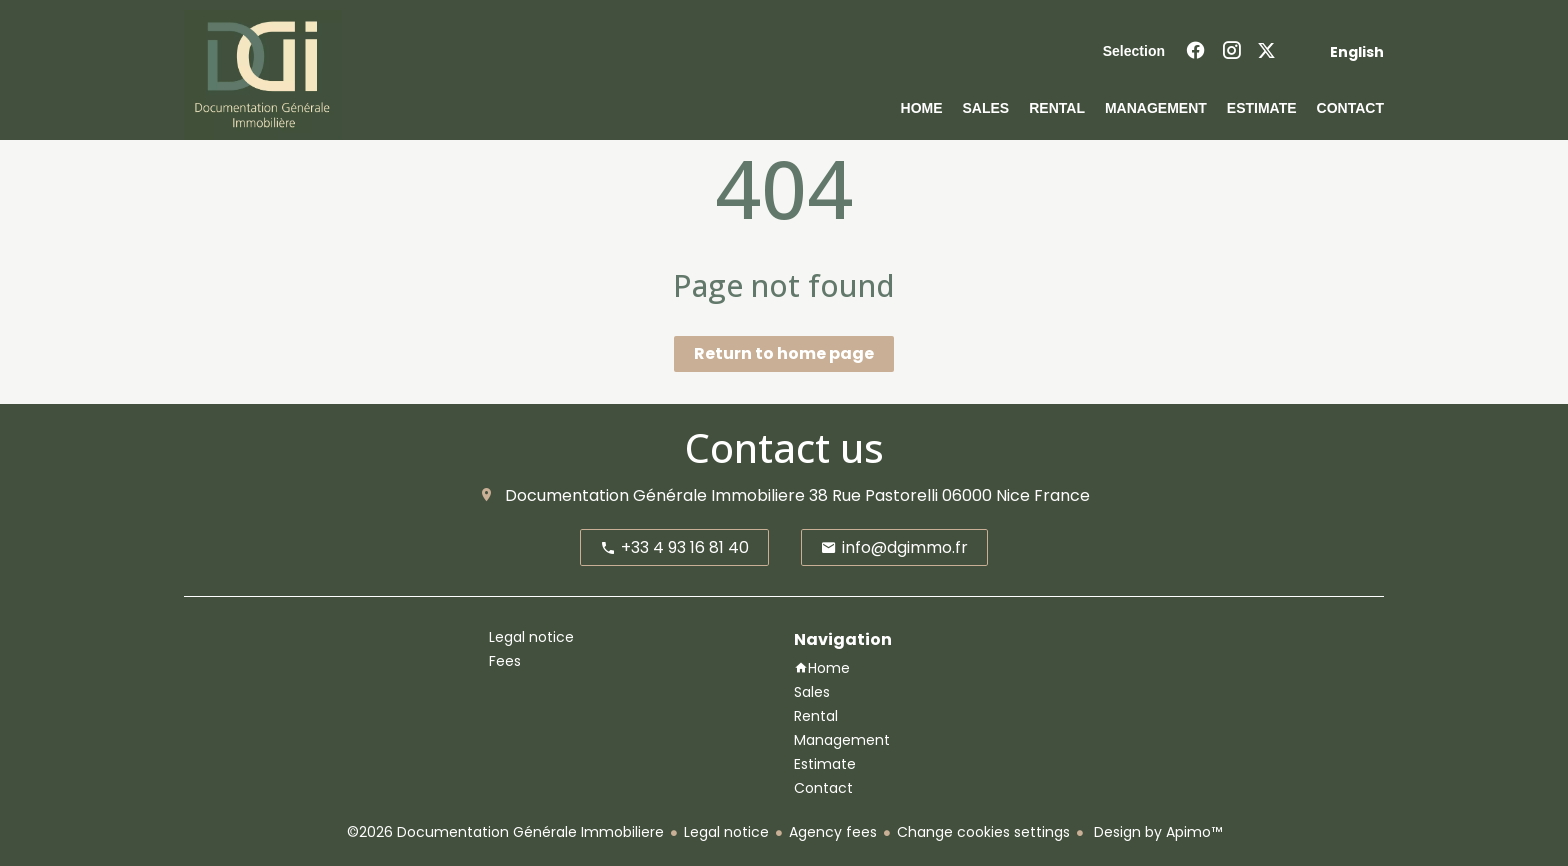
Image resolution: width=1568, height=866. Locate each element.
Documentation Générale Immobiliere (655, 495)
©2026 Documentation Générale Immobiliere (505, 832)
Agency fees (833, 832)
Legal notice (726, 832)
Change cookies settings (983, 832)
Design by (1156, 832)
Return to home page (784, 353)
